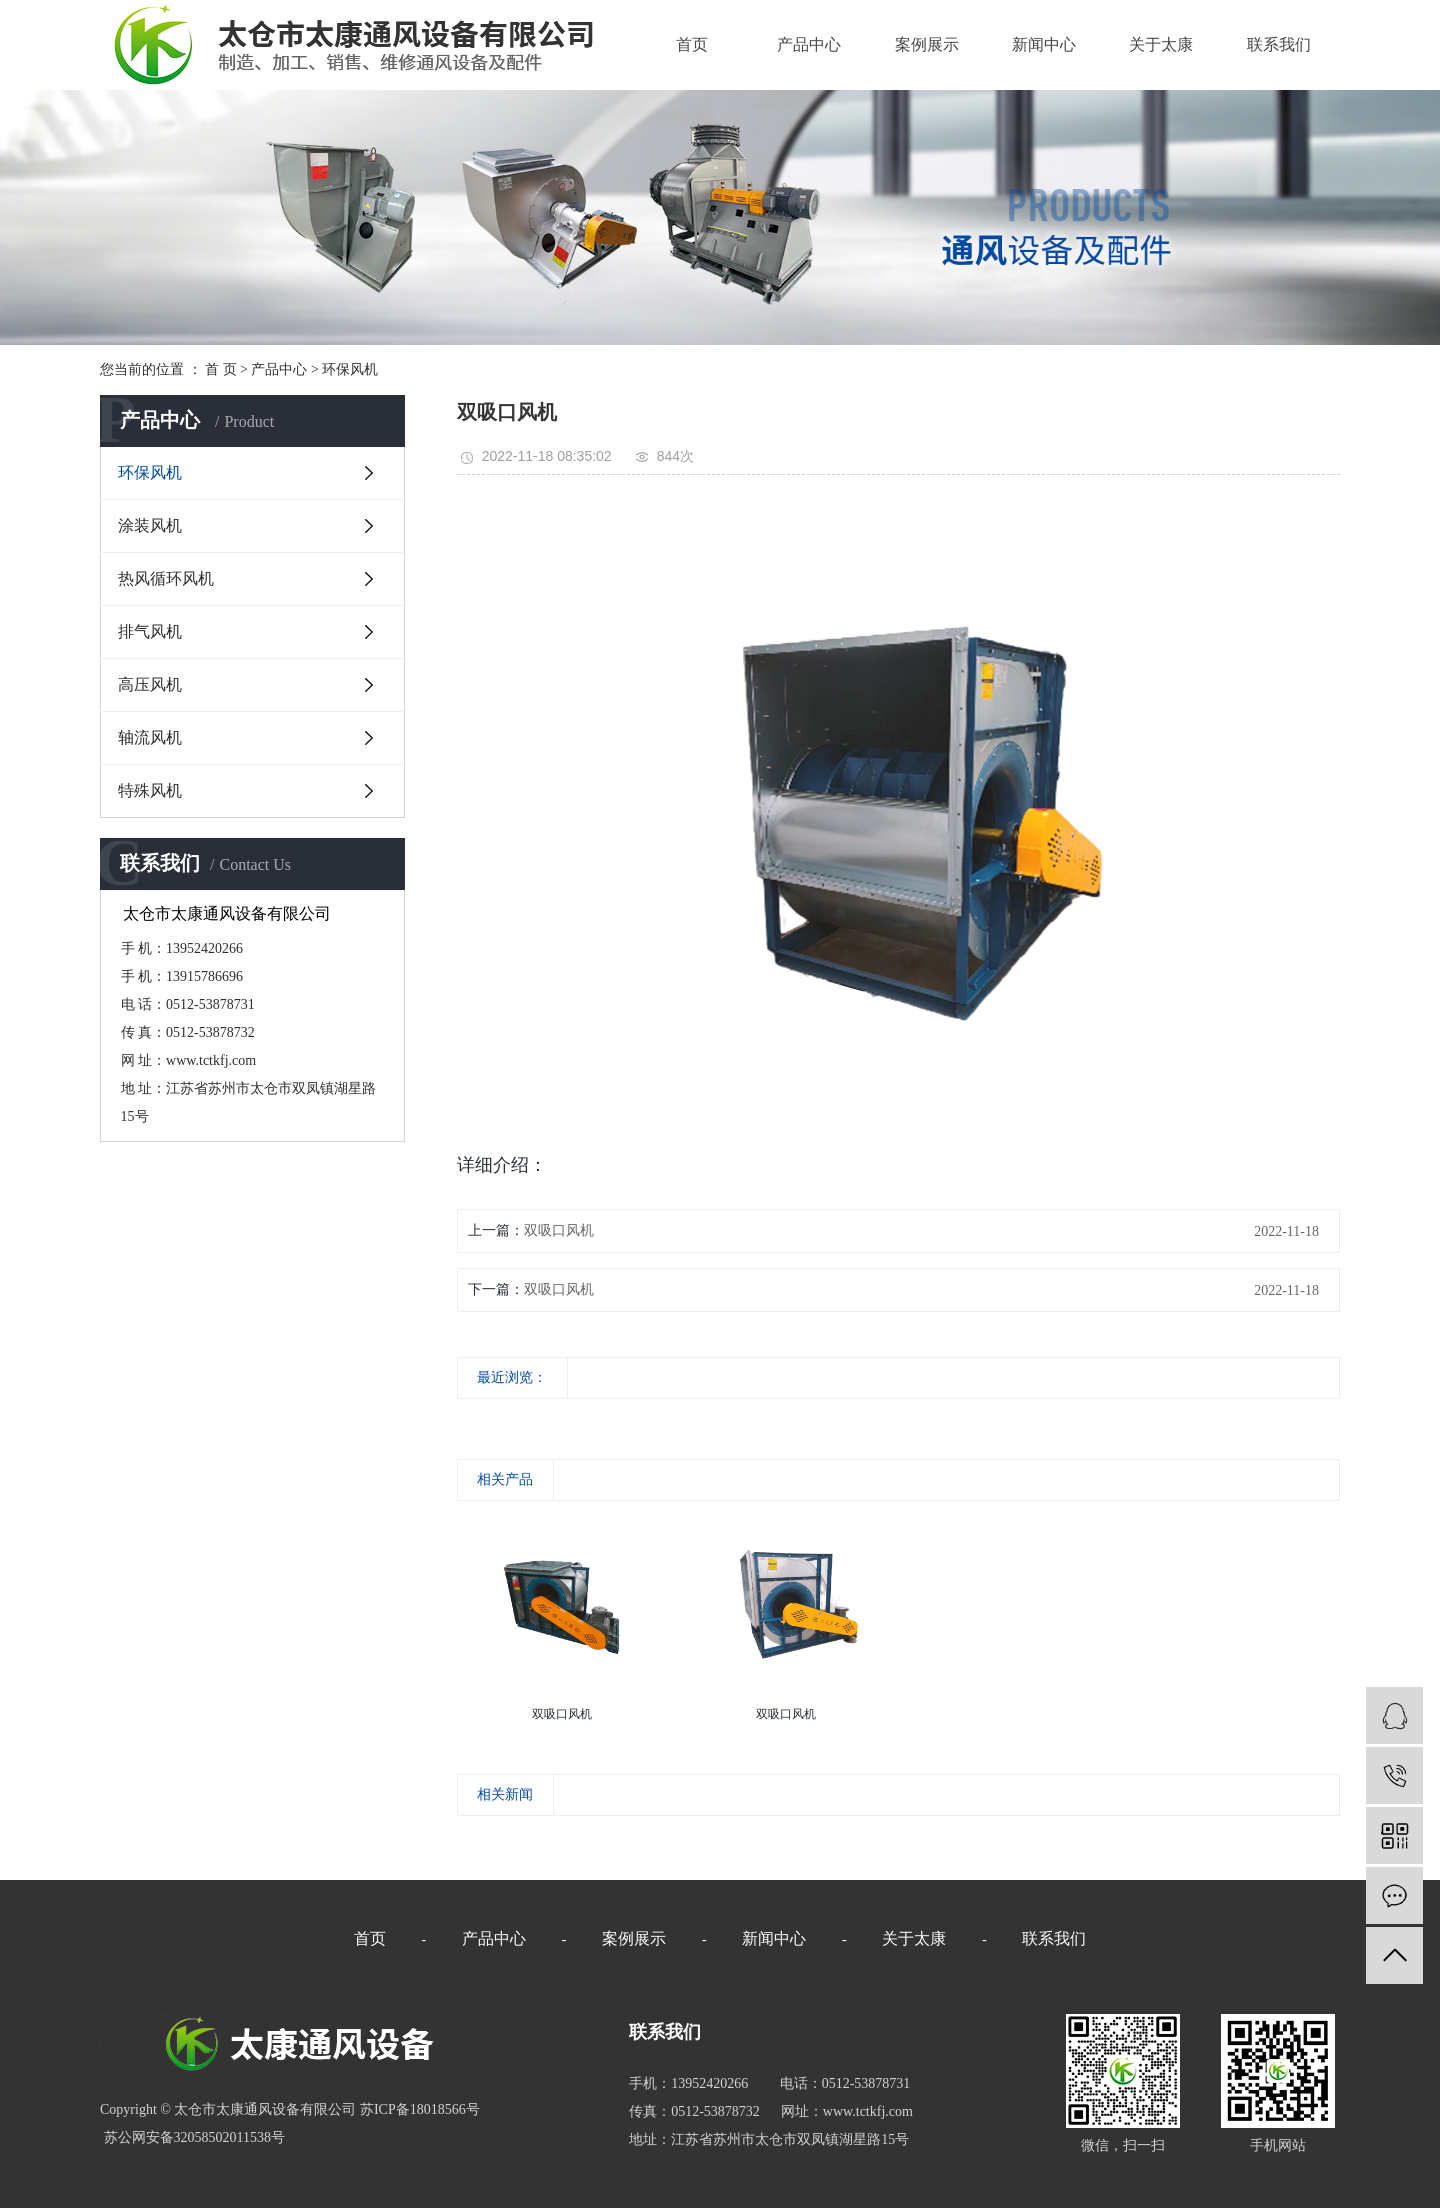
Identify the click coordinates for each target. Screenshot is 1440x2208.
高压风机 (150, 684)
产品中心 (809, 44)
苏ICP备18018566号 (420, 2109)
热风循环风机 (166, 578)
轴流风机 (150, 737)
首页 (692, 44)
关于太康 (1161, 44)
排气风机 (150, 631)
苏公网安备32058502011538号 (192, 2137)
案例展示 (927, 44)
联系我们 (1279, 44)
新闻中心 (1044, 44)
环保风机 (350, 369)
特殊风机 (150, 790)
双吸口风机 (559, 1230)
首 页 (221, 369)
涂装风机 (150, 525)
